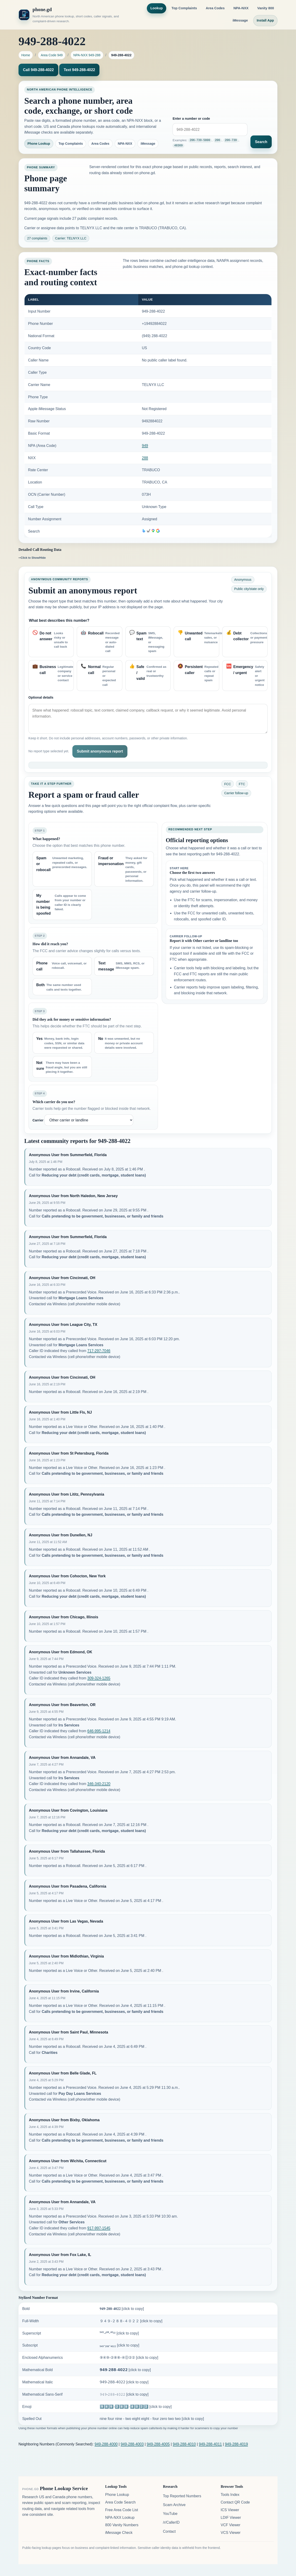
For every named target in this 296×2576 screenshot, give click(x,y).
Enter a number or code (191, 119)
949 (145, 446)
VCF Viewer (230, 2525)
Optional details (40, 697)
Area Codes (215, 8)
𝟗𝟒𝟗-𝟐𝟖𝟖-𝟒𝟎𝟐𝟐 (122, 2309)
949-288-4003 (132, 2444)
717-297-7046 (99, 1351)
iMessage (240, 20)
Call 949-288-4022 (38, 70)
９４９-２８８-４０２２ (131, 2321)
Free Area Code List (121, 2510)
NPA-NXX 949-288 (86, 55)
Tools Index (230, 2495)
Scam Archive (174, 2505)
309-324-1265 (99, 1678)
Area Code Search (120, 2502)
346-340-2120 (99, 1784)
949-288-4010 (184, 2444)
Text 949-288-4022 (79, 70)
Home (25, 55)
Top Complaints (184, 8)
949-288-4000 (106, 2444)
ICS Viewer (230, 2510)
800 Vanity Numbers (122, 2525)
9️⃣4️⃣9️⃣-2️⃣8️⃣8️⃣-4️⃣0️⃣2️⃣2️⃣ (136, 2407)
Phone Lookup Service (64, 2488)
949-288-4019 (236, 2444)
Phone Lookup (39, 143)
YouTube (170, 2514)
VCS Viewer (230, 2533)
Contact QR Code (235, 2502)
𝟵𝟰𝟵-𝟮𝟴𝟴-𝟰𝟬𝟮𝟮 (125, 2370)
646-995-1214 (99, 1731)
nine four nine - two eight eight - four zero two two (152, 2419)
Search (261, 142)
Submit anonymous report (100, 751)
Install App (265, 20)
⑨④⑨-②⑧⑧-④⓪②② (129, 2358)
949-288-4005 (158, 2444)
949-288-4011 (210, 2444)
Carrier (38, 1120)
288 (145, 458)
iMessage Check (119, 2533)
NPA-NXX (240, 8)
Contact (169, 2531)
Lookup (156, 8)
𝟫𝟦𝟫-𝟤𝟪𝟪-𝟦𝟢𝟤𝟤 (124, 2382)
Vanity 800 (265, 8)
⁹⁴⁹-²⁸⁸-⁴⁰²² (119, 2333)
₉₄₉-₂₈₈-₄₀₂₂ (119, 2345)
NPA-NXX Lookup (120, 2518)
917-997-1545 (99, 2228)
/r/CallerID (171, 2522)
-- (32, 557)
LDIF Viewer (231, 2518)
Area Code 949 (52, 55)
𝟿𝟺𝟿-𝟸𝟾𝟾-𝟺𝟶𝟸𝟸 (124, 2394)
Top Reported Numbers (182, 2496)
